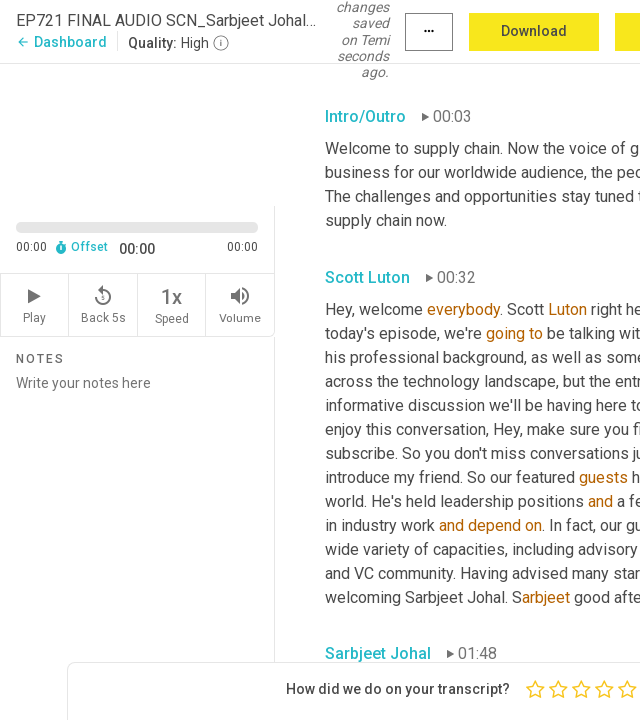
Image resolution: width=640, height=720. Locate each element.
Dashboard (61, 42)
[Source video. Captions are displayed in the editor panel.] (137, 133)
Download (534, 31)
